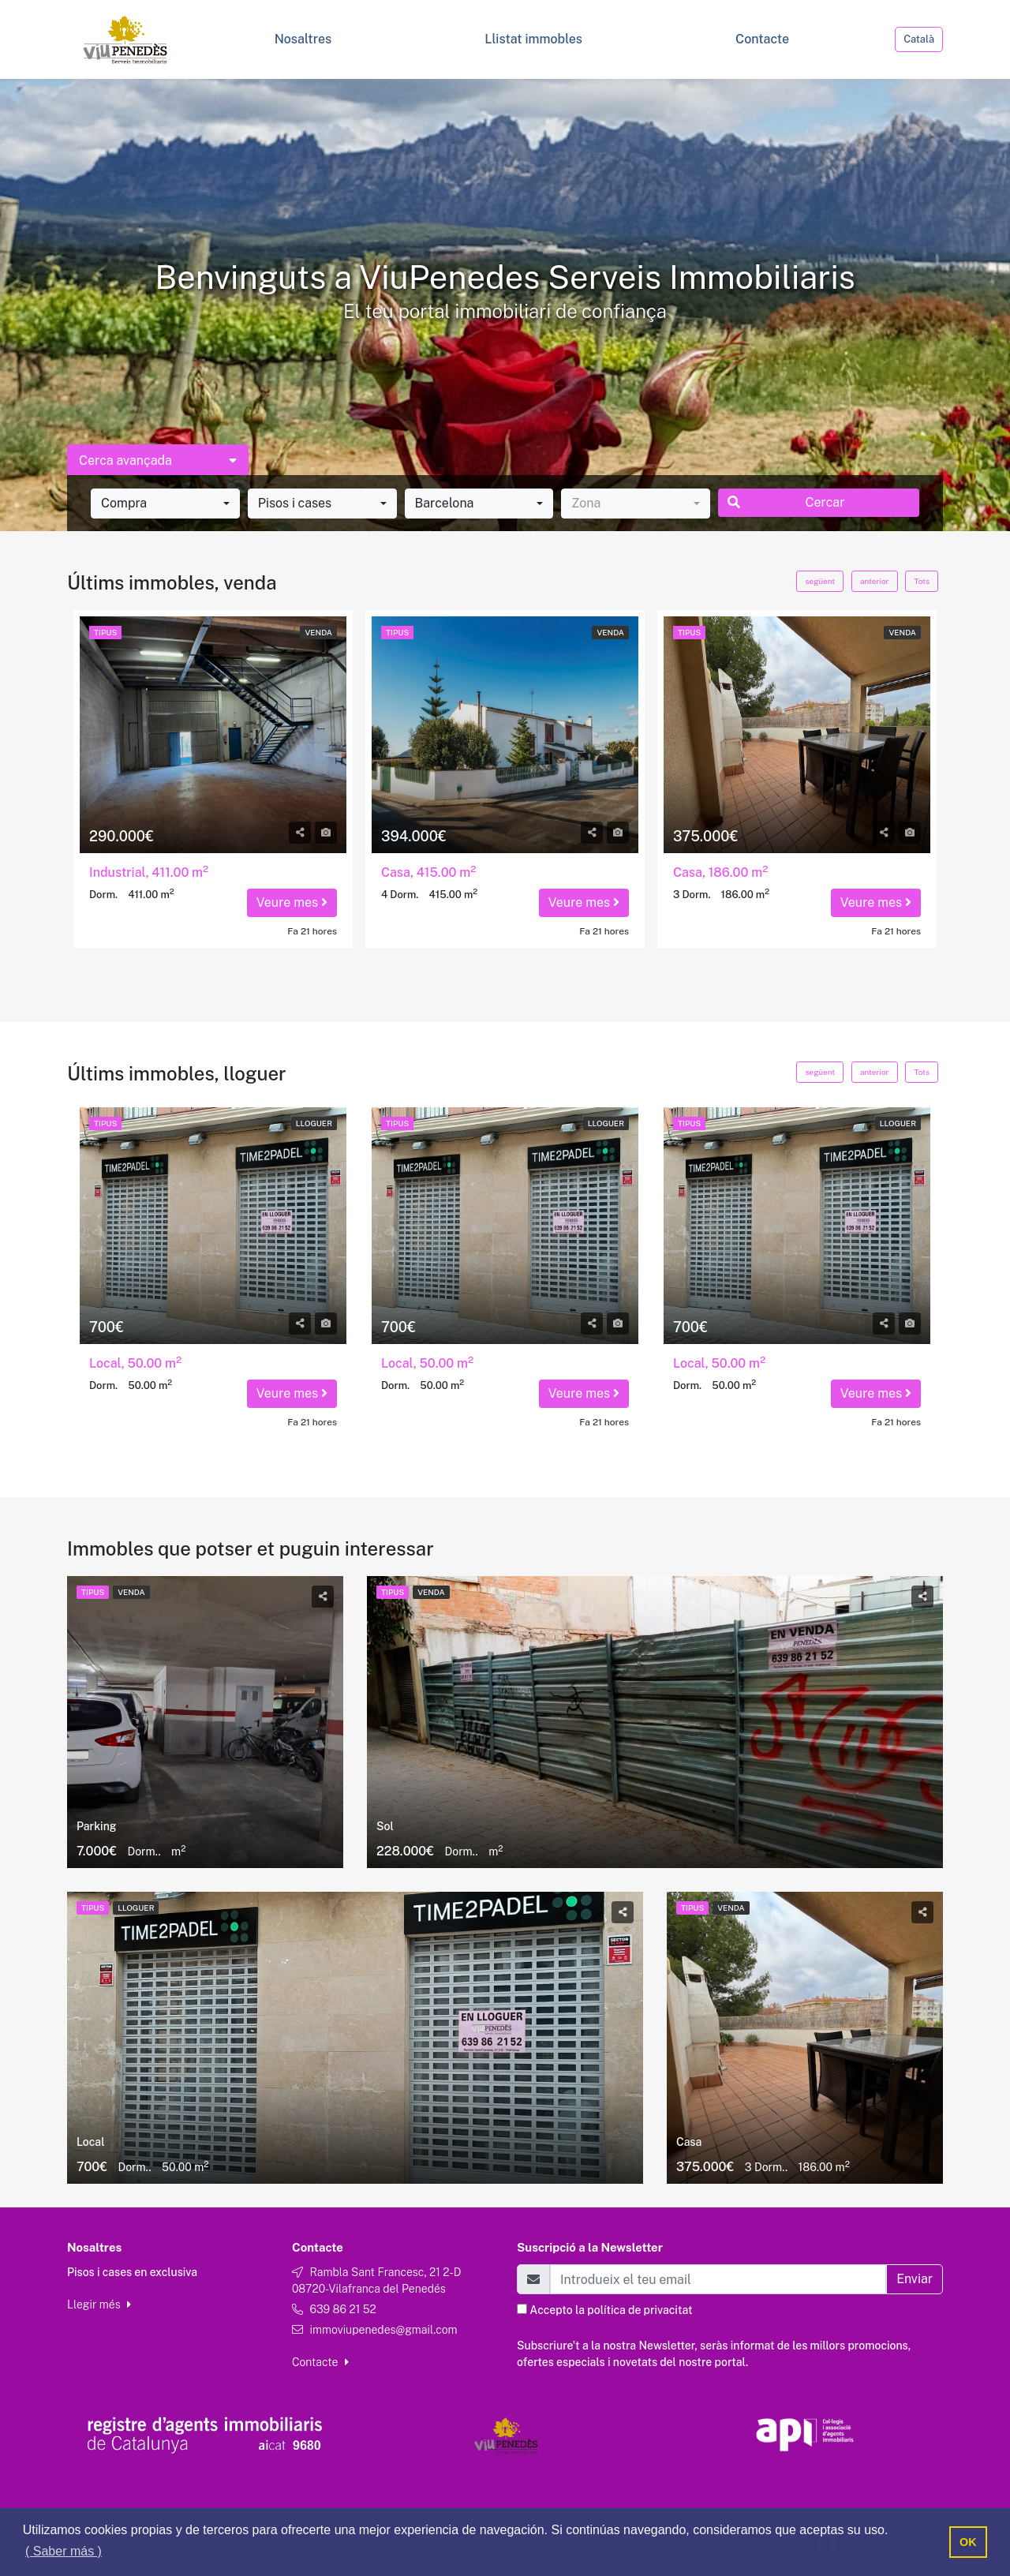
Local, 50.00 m (135, 1363)
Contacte (320, 2362)
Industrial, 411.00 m (148, 872)
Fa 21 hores (312, 931)
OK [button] (968, 2542)
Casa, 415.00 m (429, 872)
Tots (922, 581)
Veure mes (291, 902)
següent (820, 581)
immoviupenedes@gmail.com (383, 2329)
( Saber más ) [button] (63, 2551)
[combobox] (165, 504)
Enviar (914, 2278)
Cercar (786, 502)
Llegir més (99, 2304)
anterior (874, 581)
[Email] (718, 2279)
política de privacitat (639, 2310)
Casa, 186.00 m (720, 872)
